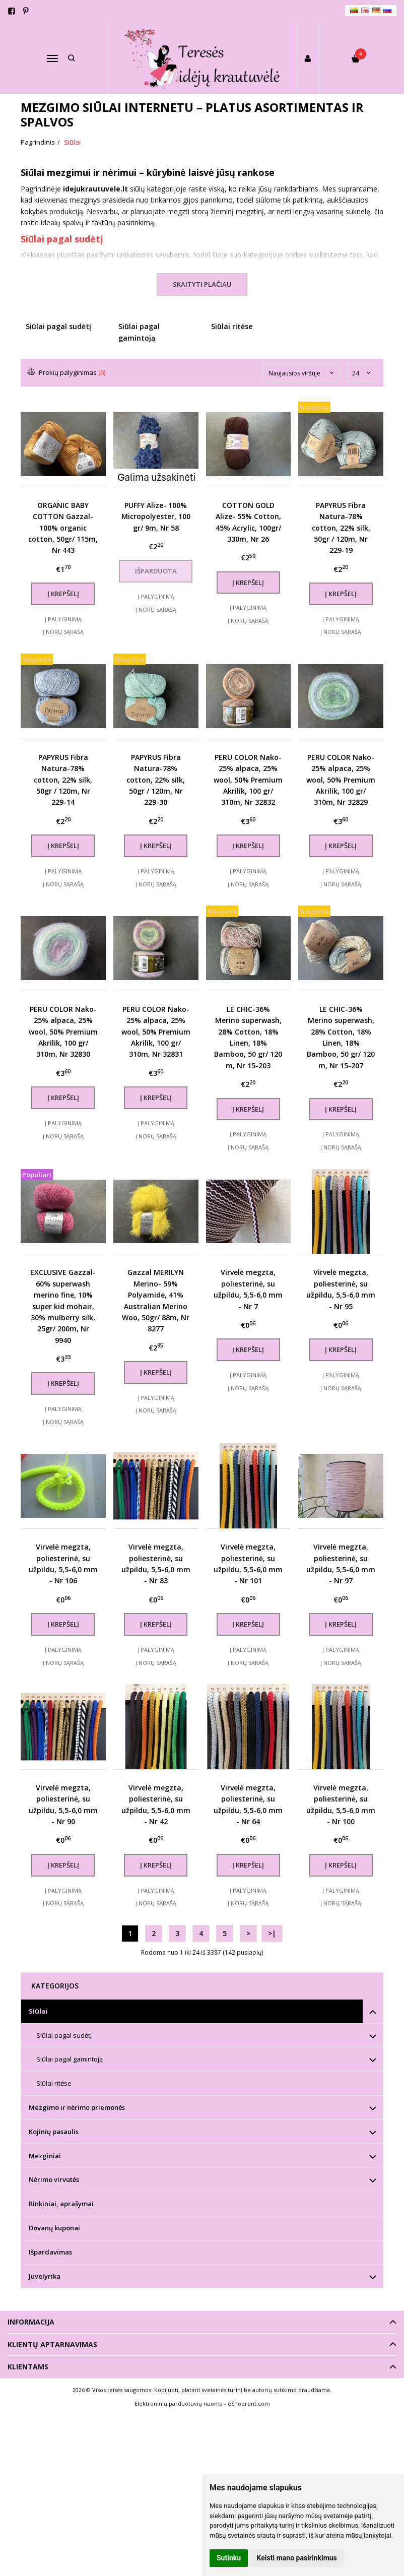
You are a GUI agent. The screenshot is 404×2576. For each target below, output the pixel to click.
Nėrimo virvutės (54, 2179)
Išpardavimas (50, 2252)
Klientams (28, 2366)
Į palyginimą (63, 619)
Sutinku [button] (229, 2558)
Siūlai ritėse (54, 2083)
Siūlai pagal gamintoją (69, 2059)
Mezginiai (45, 2155)
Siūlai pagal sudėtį (62, 239)
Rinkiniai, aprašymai (61, 2203)
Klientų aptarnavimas (52, 2344)
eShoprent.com (249, 2403)
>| (272, 1933)
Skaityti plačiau (202, 284)
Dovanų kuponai (54, 2227)
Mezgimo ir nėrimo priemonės (77, 2107)
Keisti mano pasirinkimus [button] (297, 2558)
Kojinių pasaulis (54, 2131)
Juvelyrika (44, 2276)
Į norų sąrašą (63, 631)
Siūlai (38, 2011)
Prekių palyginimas (66, 372)
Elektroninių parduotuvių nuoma (178, 2403)
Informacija (31, 2322)
